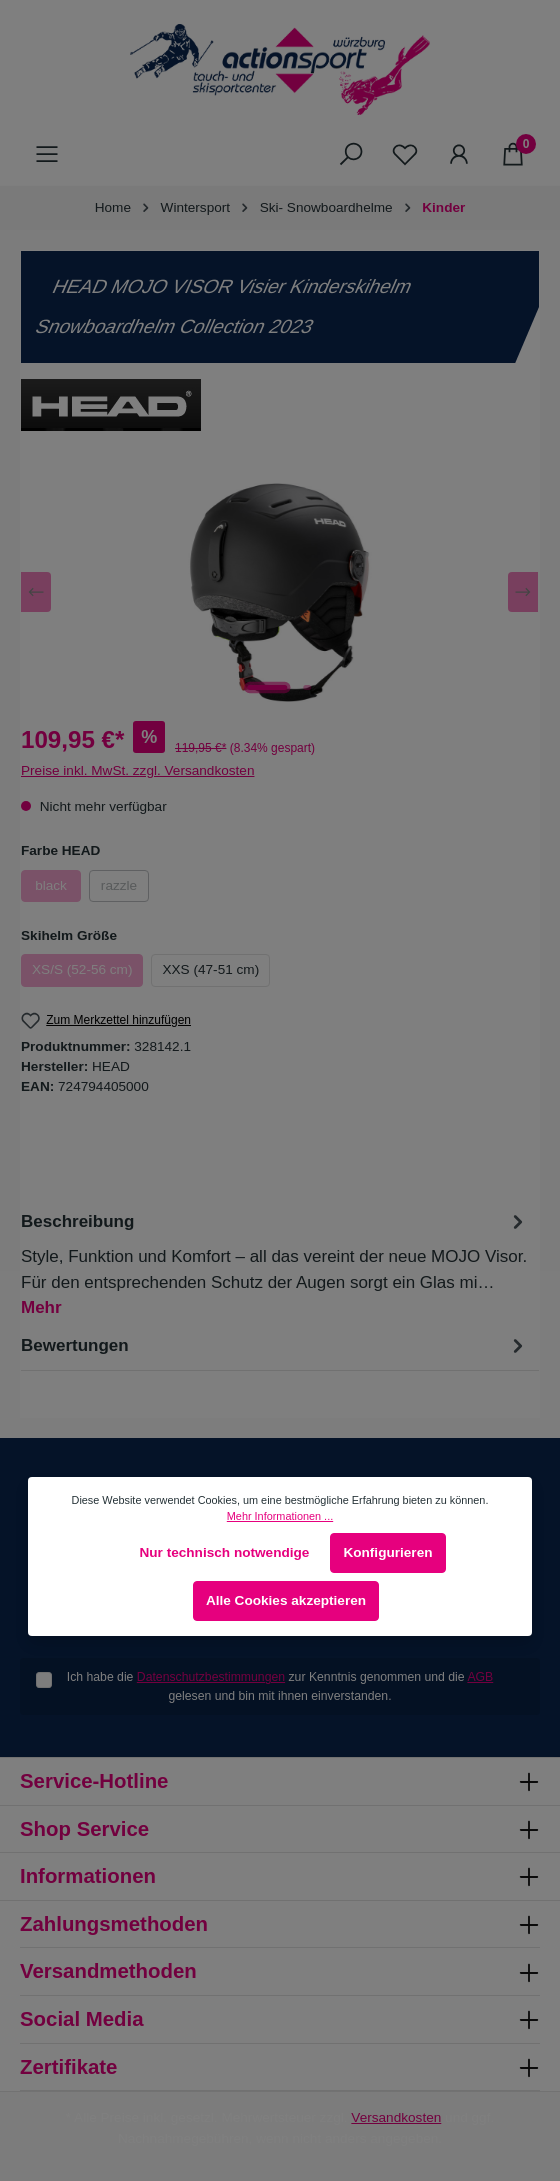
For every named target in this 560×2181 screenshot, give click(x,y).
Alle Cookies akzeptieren (286, 1600)
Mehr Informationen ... (280, 1516)
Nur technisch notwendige (224, 1552)
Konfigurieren (387, 1552)
